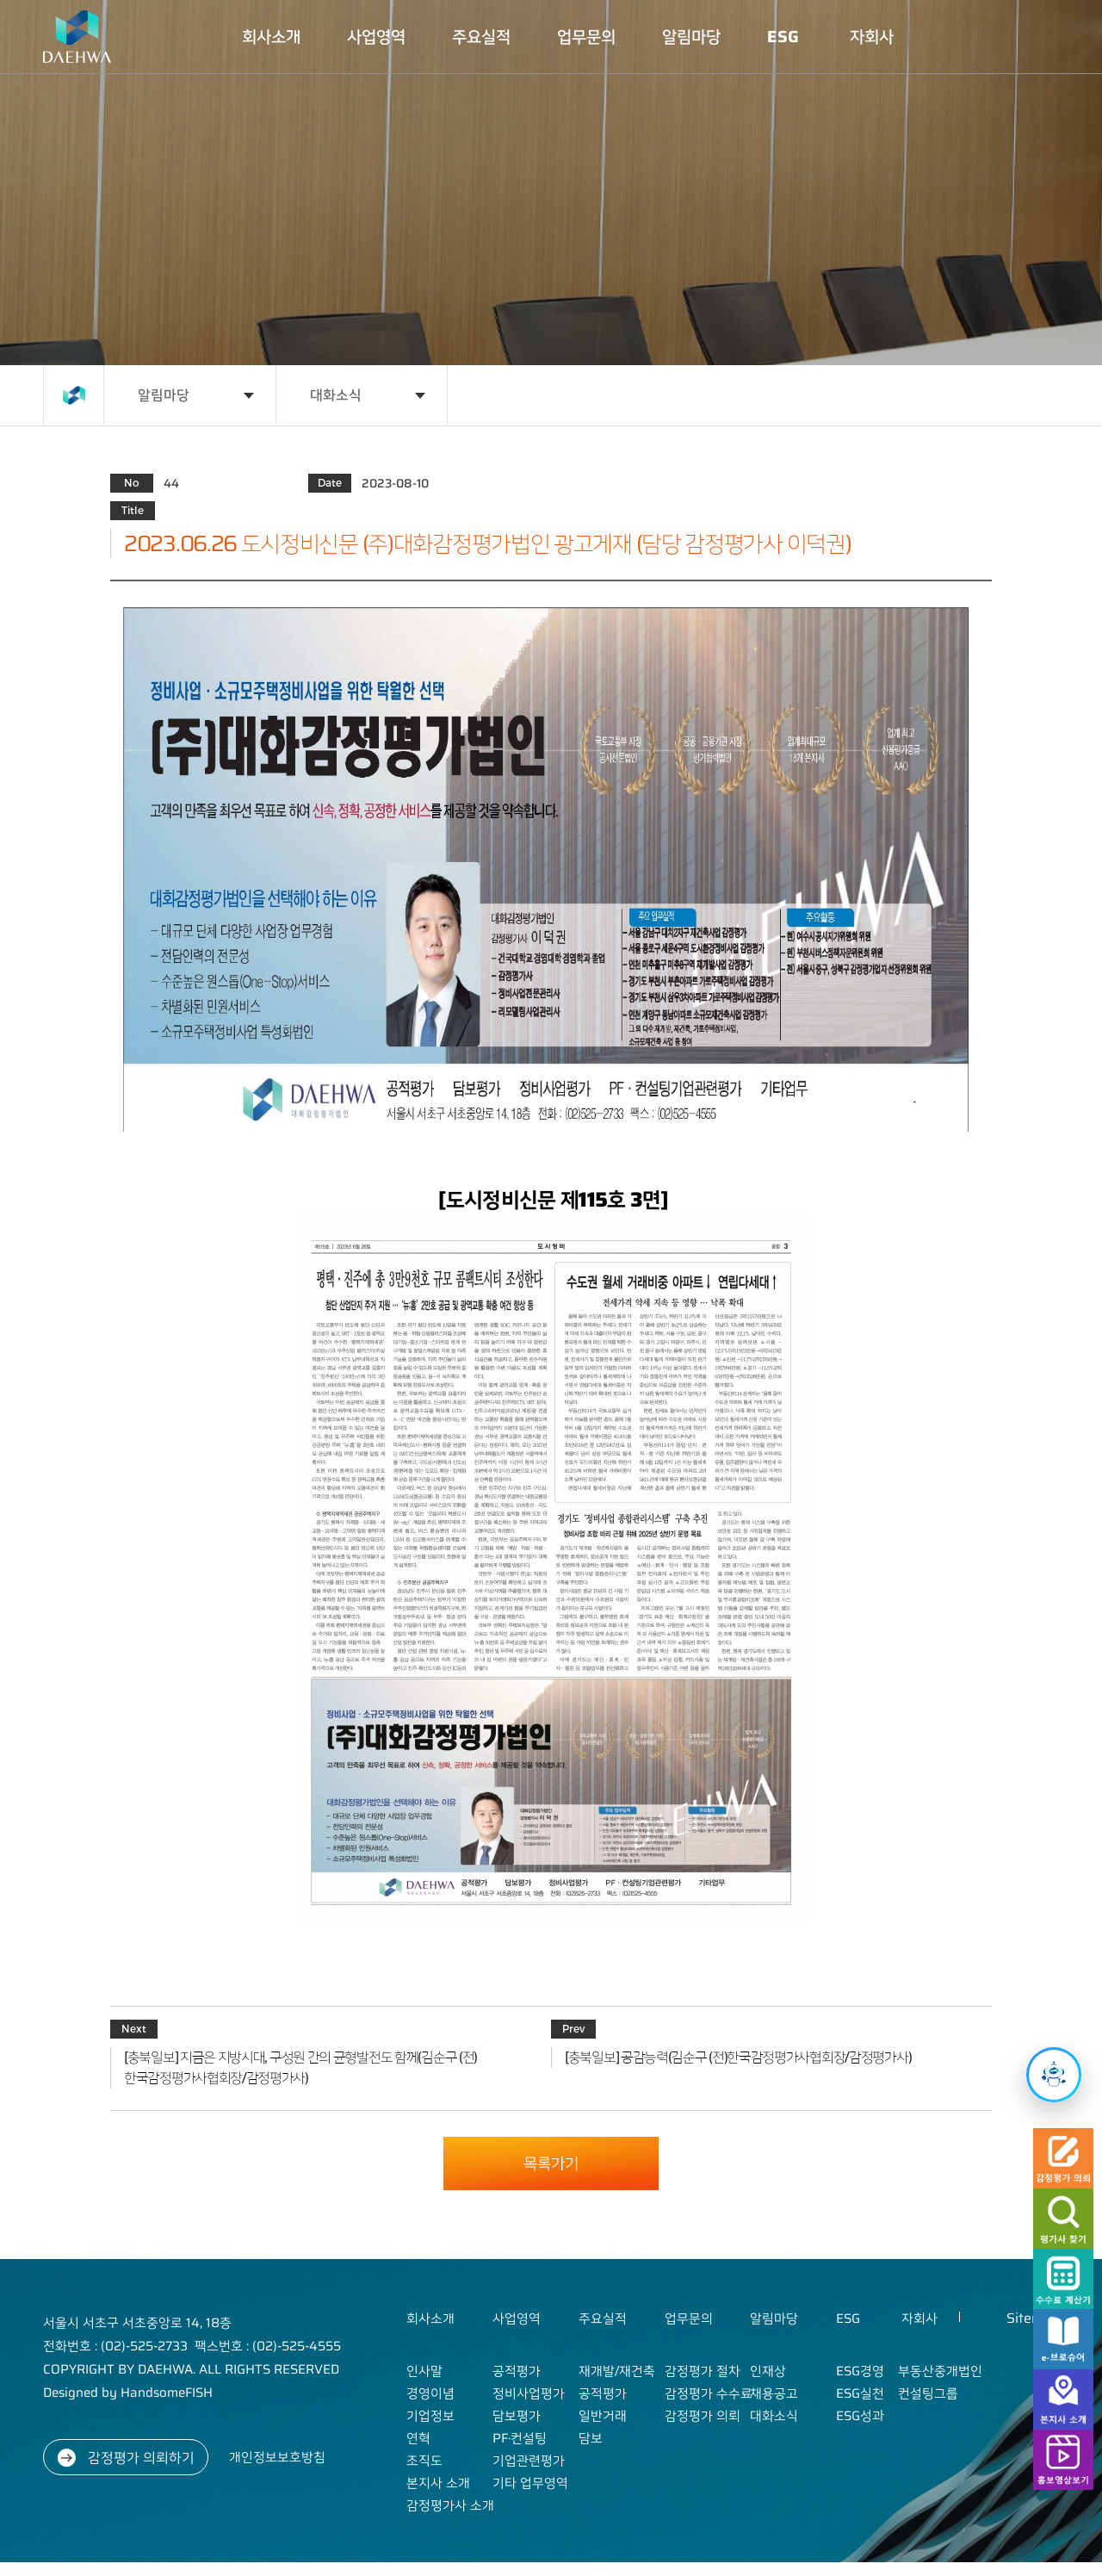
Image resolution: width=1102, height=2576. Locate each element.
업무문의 (586, 36)
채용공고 (774, 2393)
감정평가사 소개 (450, 2505)
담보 (591, 2438)
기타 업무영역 (530, 2483)
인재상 (768, 2371)
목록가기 (551, 2163)
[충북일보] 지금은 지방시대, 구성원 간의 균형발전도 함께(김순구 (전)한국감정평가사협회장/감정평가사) (300, 2068)
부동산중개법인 (940, 2371)
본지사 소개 (438, 2483)
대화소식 (336, 395)
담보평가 (516, 2415)
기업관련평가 (528, 2460)
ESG (783, 36)
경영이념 (430, 2393)
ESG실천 (860, 2393)
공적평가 (516, 2371)
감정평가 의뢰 (702, 2415)
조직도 (424, 2460)
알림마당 (691, 36)
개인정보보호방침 (277, 2457)
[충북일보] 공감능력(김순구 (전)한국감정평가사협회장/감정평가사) (738, 2057)
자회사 (871, 36)
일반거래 (603, 2415)
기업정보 (430, 2415)
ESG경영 (860, 2371)
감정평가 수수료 (708, 2393)
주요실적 (481, 36)
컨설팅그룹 (928, 2393)
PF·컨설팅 (519, 2438)
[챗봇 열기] (1053, 2074)
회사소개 (271, 36)
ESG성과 (860, 2415)
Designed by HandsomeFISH (128, 2392)
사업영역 (376, 36)
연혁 (418, 2438)
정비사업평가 (528, 2393)
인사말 (424, 2371)
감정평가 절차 (702, 2371)
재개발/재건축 (617, 2371)
